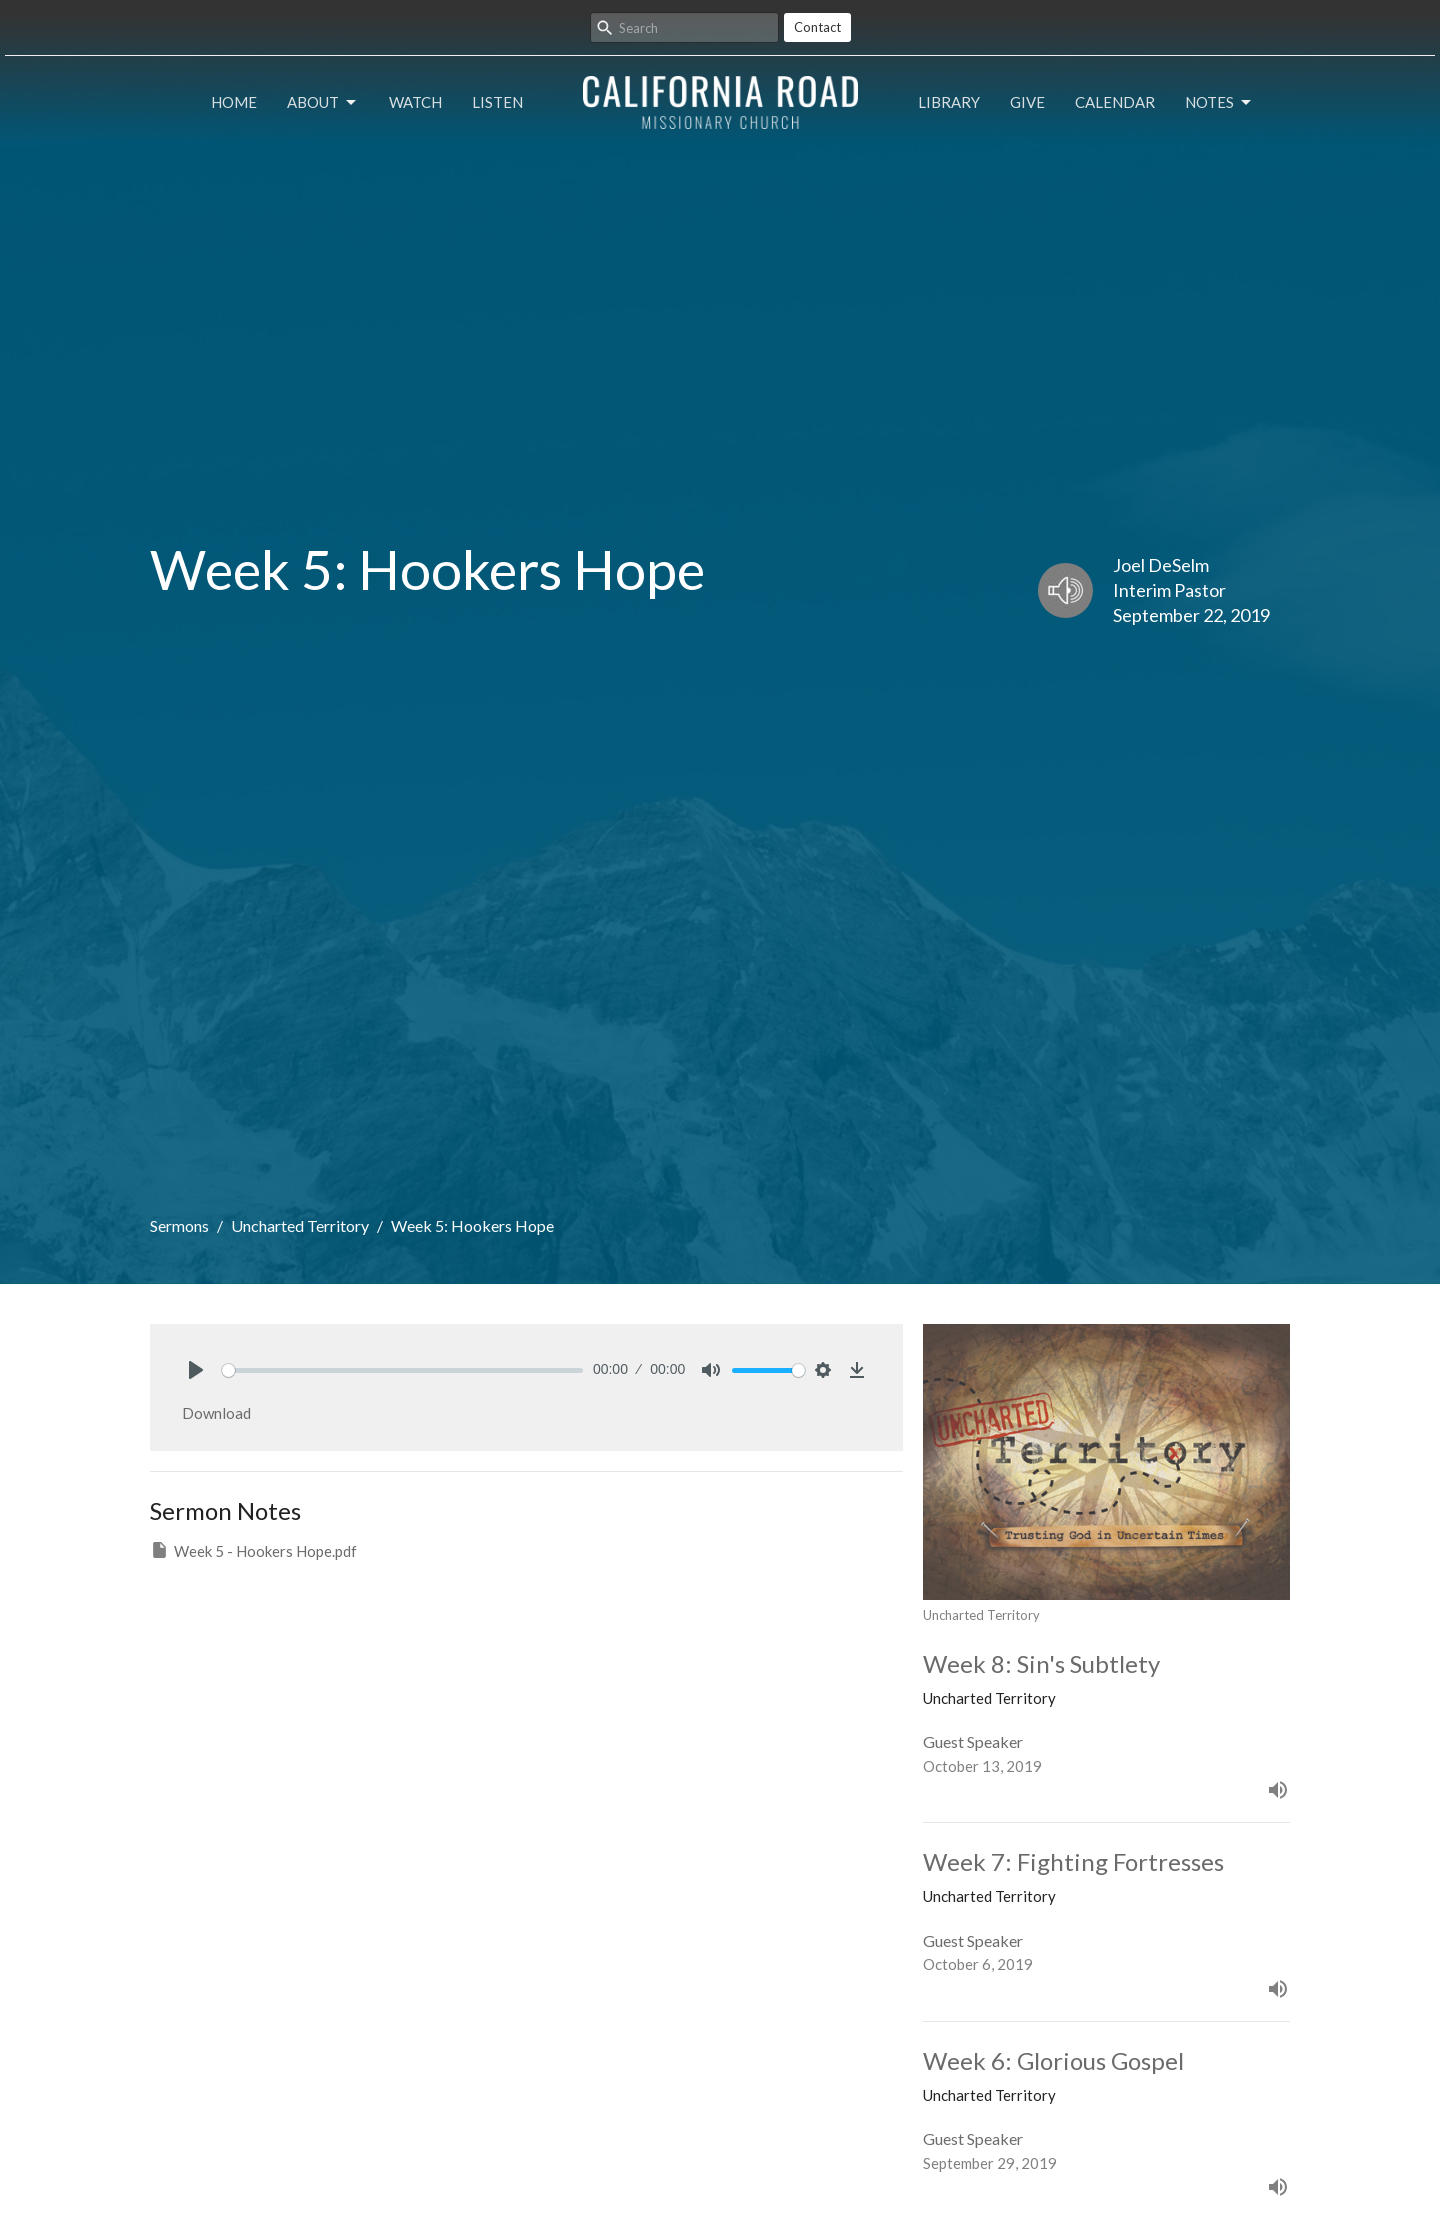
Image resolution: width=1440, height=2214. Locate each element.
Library (949, 102)
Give (1027, 102)
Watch (415, 102)
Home (234, 102)
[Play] (196, 1370)
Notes (1219, 103)
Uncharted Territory (300, 1225)
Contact (817, 27)
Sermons (179, 1225)
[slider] (402, 1370)
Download (216, 1413)
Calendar (1115, 102)
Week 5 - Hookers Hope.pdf (253, 1550)
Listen (497, 102)
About (323, 103)
